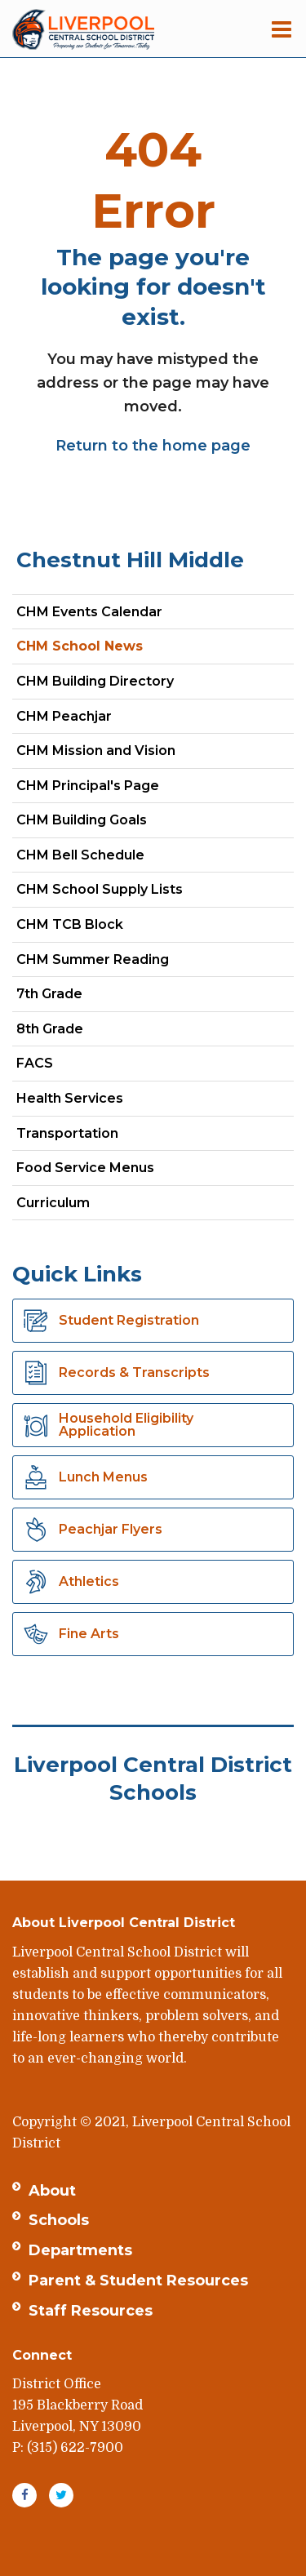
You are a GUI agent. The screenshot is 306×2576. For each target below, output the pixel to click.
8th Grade (78, 1032)
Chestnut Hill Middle (130, 560)
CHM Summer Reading (92, 959)
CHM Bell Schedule (80, 855)
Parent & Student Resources (138, 2281)
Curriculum (53, 1202)
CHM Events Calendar (89, 612)
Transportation (67, 1133)
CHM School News (79, 646)
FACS (63, 1066)
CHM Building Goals (81, 820)
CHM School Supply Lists (99, 889)
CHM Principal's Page (87, 785)
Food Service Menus (85, 1167)
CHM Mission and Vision (95, 750)
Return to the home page (153, 446)
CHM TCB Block (69, 924)
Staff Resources (91, 2311)
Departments (80, 2250)
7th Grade (78, 997)
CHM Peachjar (92, 719)
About (52, 2191)
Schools (59, 2220)
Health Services (69, 1098)
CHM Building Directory (95, 681)
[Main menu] (281, 28)
